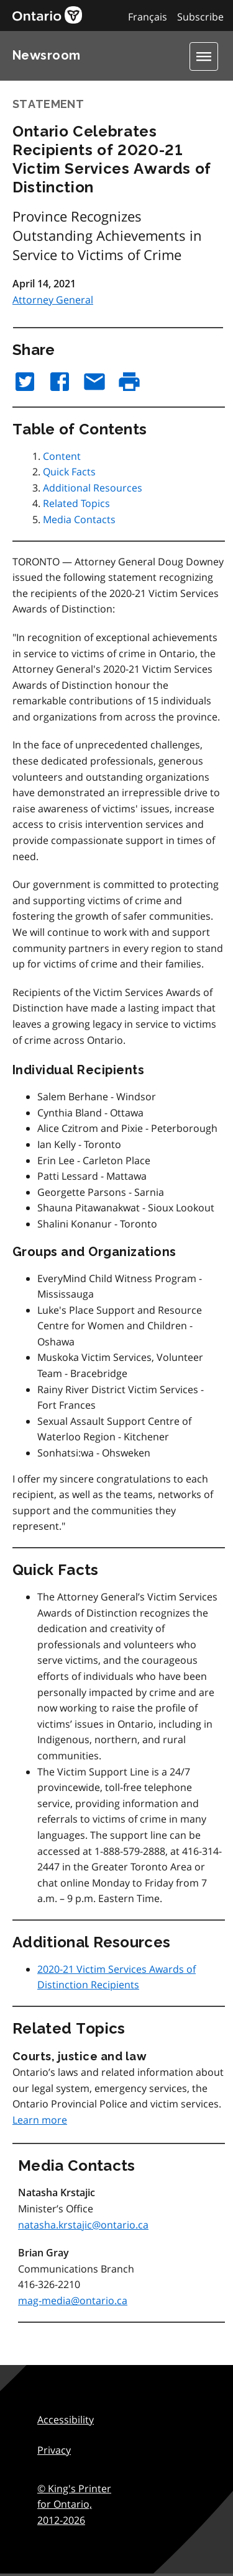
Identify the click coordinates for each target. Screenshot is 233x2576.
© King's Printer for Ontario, (74, 2504)
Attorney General (52, 300)
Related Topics (76, 503)
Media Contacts (79, 519)
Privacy (54, 2450)
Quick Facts (69, 471)
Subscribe (200, 17)
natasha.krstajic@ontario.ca (83, 2225)
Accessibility (65, 2419)
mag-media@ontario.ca (72, 2300)
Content (62, 456)
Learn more (39, 2120)
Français (147, 17)
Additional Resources (92, 488)
